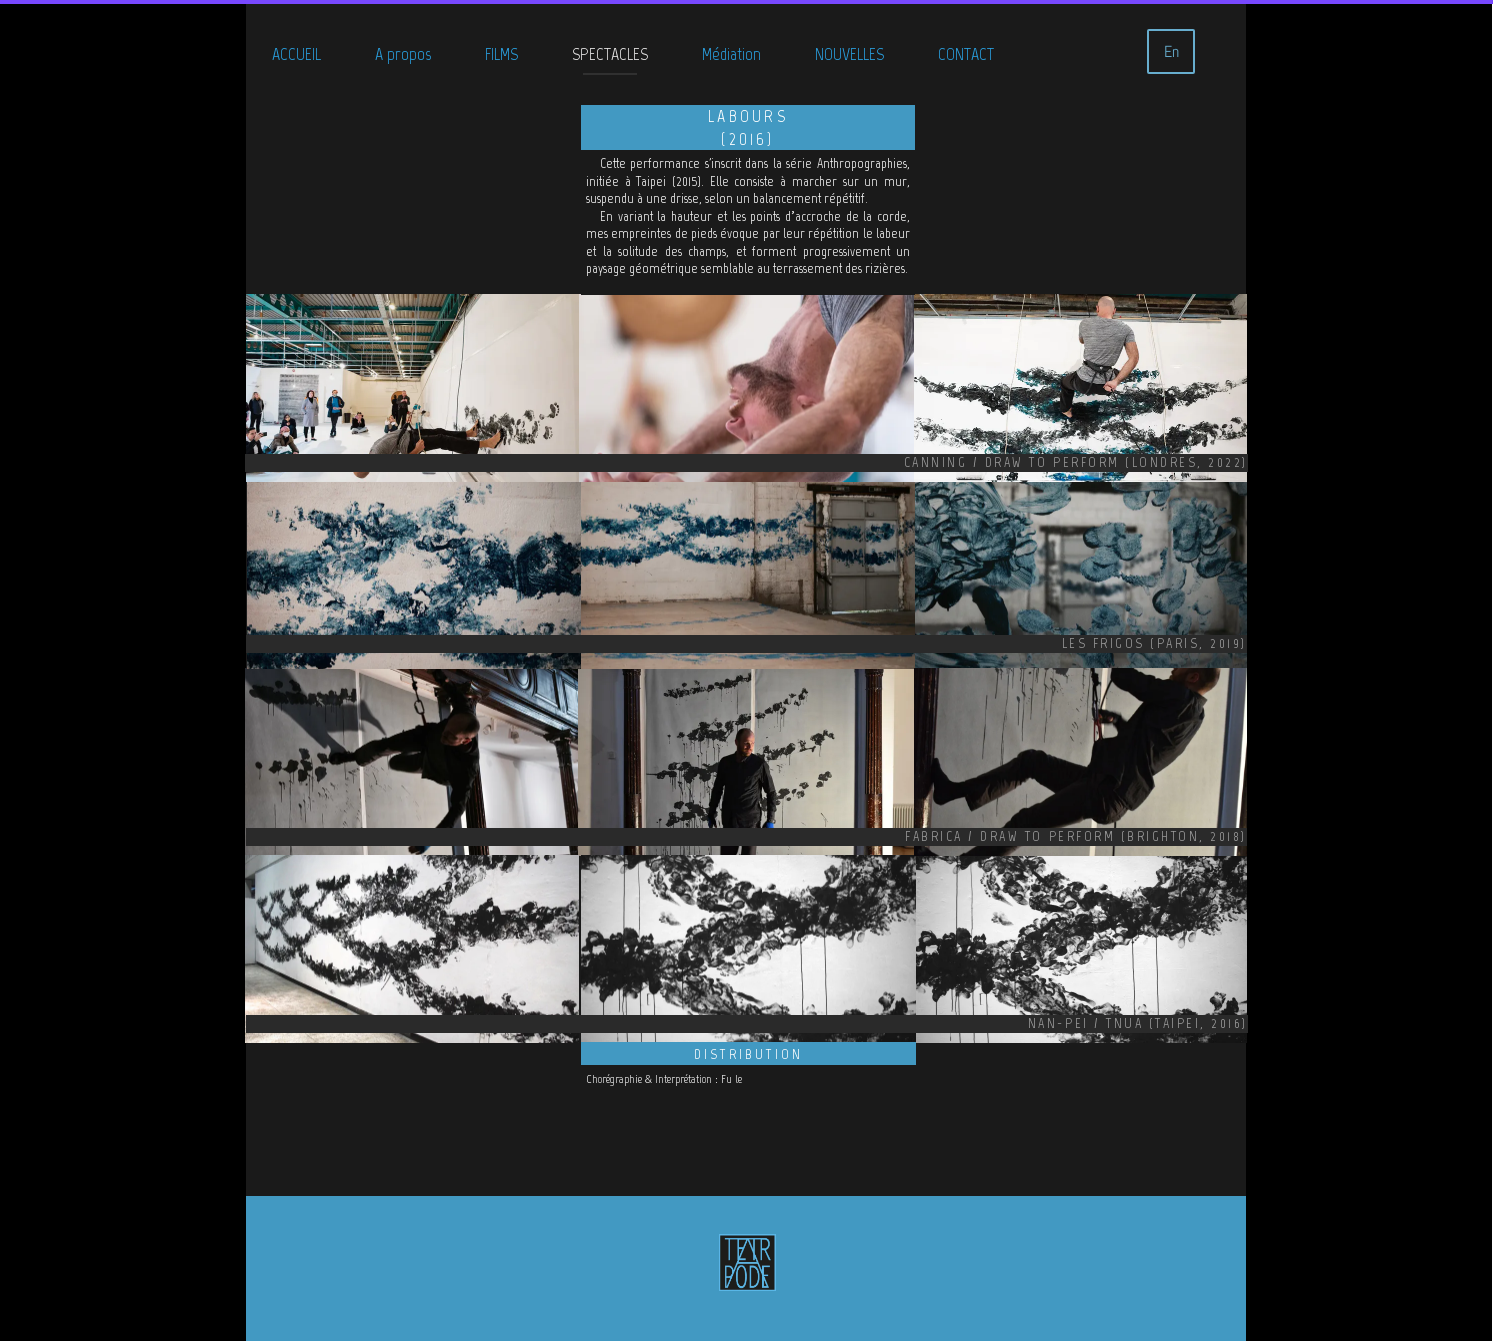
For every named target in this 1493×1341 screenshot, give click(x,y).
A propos (403, 54)
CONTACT (966, 54)
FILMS (501, 54)
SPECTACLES (610, 54)
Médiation (731, 54)
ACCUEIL (296, 54)
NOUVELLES (849, 54)
